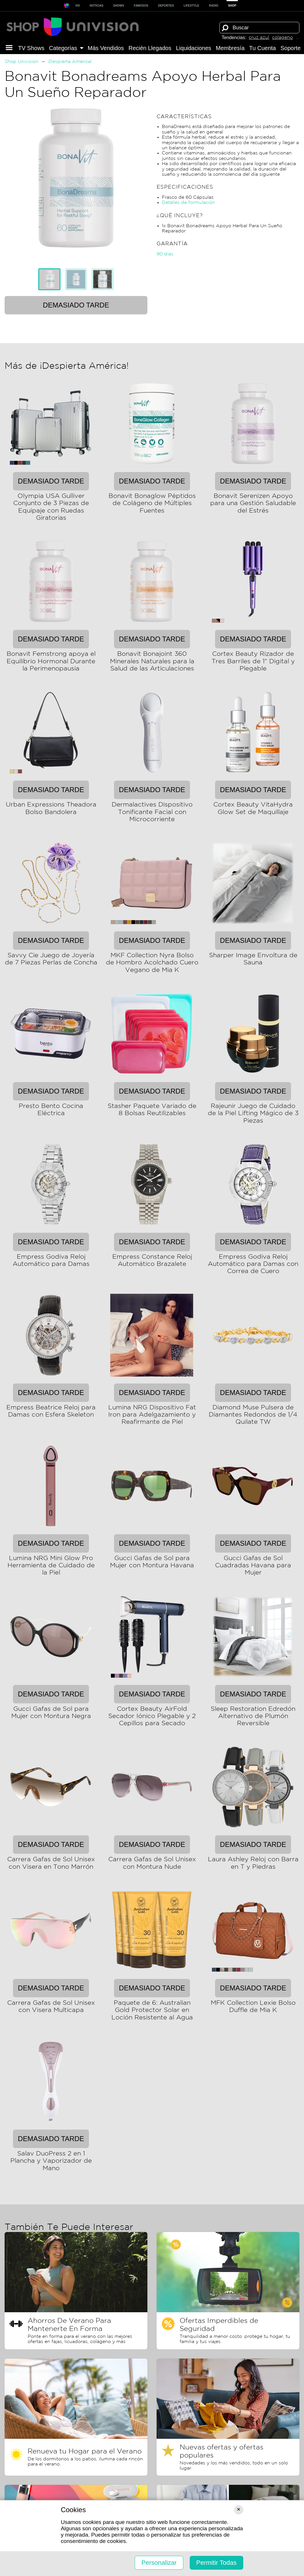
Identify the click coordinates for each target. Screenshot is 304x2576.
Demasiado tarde (76, 305)
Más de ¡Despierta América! (67, 366)
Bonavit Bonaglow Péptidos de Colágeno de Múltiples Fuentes (152, 503)
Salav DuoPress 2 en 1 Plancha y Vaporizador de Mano (51, 2161)
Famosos (141, 5)
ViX (77, 5)
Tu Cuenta (262, 48)
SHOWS (118, 5)
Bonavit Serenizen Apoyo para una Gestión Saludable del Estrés (253, 503)
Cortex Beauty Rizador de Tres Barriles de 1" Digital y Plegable (253, 661)
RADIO (213, 5)
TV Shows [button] (31, 48)
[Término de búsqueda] (259, 27)
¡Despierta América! (70, 62)
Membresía (230, 48)
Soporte (290, 48)
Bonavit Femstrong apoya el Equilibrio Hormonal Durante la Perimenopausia (51, 661)
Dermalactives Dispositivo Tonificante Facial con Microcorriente (152, 812)
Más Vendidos (106, 48)
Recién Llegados (149, 48)
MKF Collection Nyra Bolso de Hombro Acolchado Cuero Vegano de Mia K (152, 963)
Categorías (66, 48)
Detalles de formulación (188, 202)
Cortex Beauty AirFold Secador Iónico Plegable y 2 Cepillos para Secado (152, 1716)
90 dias (165, 254)
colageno (282, 37)
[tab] (49, 279)
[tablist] (76, 279)
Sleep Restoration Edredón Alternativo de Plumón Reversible (253, 1716)
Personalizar (158, 2562)
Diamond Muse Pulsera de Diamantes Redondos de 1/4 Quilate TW (253, 1415)
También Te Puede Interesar (69, 2227)
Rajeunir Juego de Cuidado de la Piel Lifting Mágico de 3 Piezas (253, 1113)
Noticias (97, 5)
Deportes (166, 5)
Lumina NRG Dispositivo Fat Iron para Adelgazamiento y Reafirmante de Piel (152, 1415)
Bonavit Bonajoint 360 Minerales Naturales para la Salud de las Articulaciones (152, 661)
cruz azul (259, 37)
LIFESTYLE (191, 5)
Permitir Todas (216, 2562)
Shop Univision (21, 62)
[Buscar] (225, 27)
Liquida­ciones (193, 48)
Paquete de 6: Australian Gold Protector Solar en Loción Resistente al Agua (152, 2010)
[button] (9, 48)
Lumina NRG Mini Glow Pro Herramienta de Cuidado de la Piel (51, 1565)
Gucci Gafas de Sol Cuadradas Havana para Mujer (253, 1565)
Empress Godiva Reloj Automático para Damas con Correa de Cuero (253, 1264)
